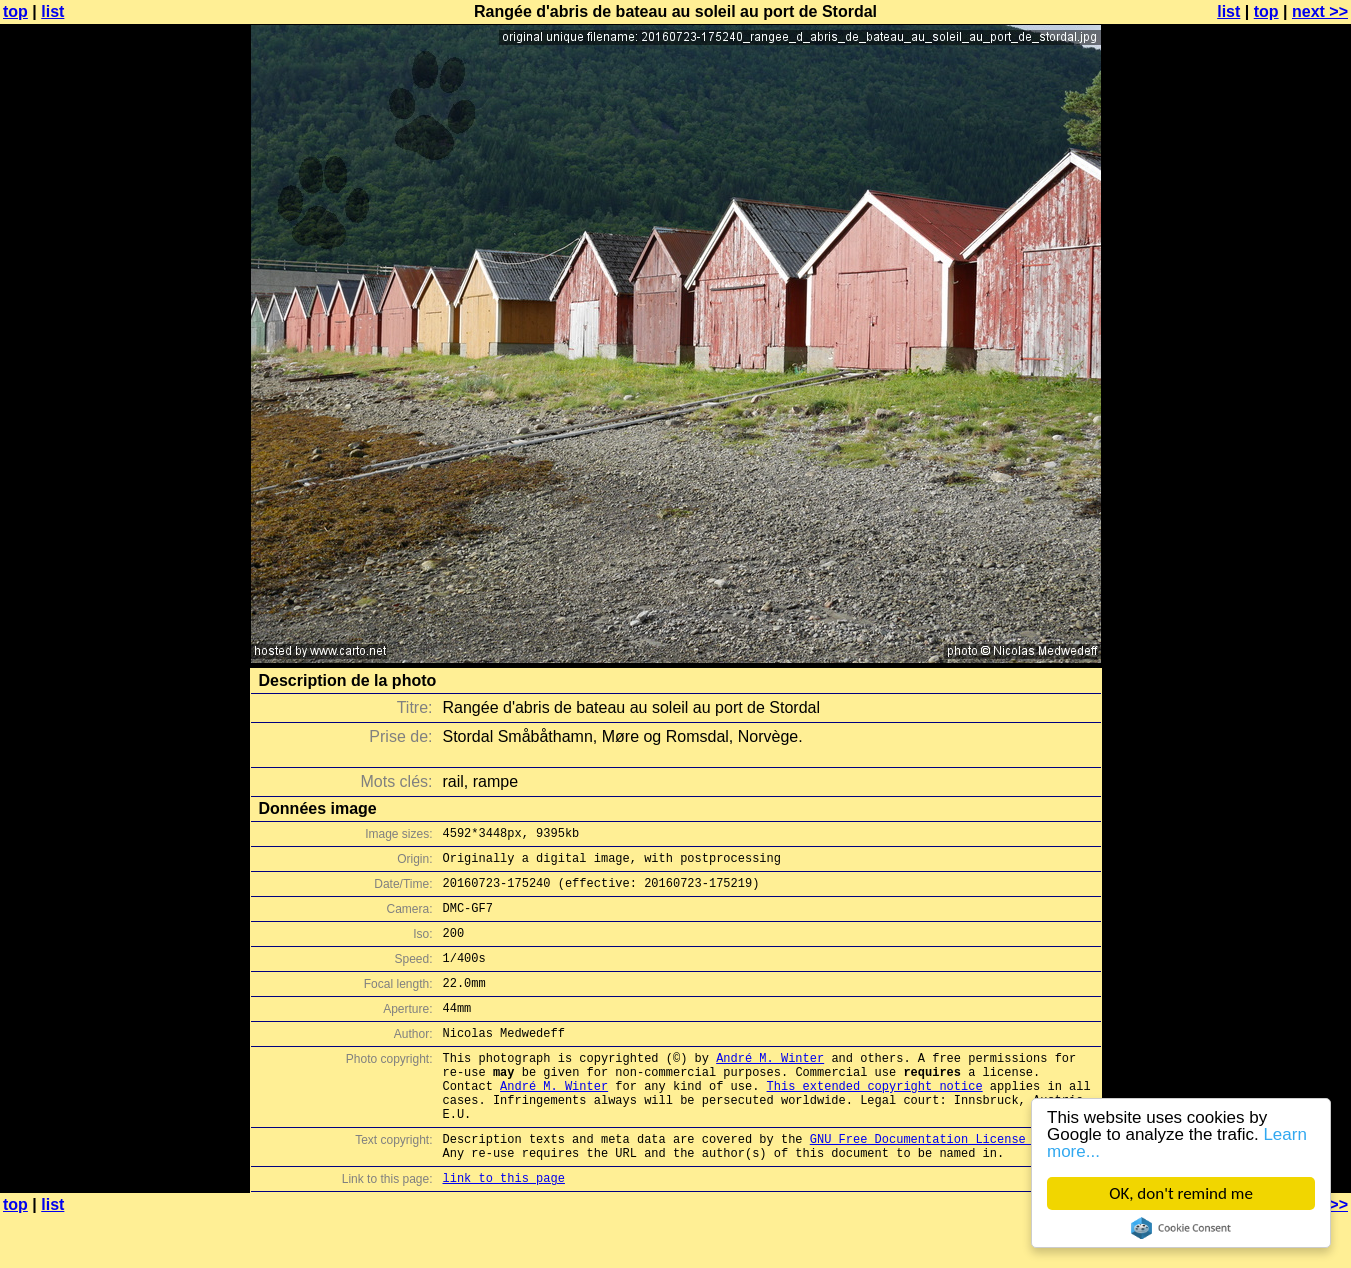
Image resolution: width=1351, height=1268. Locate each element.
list (52, 11)
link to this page (504, 1228)
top (15, 11)
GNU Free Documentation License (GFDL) (943, 1183)
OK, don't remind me (1181, 1193)
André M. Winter (770, 1087)
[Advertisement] (1270, 495)
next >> (1320, 11)
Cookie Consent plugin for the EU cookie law (1181, 1228)
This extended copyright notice (875, 1121)
